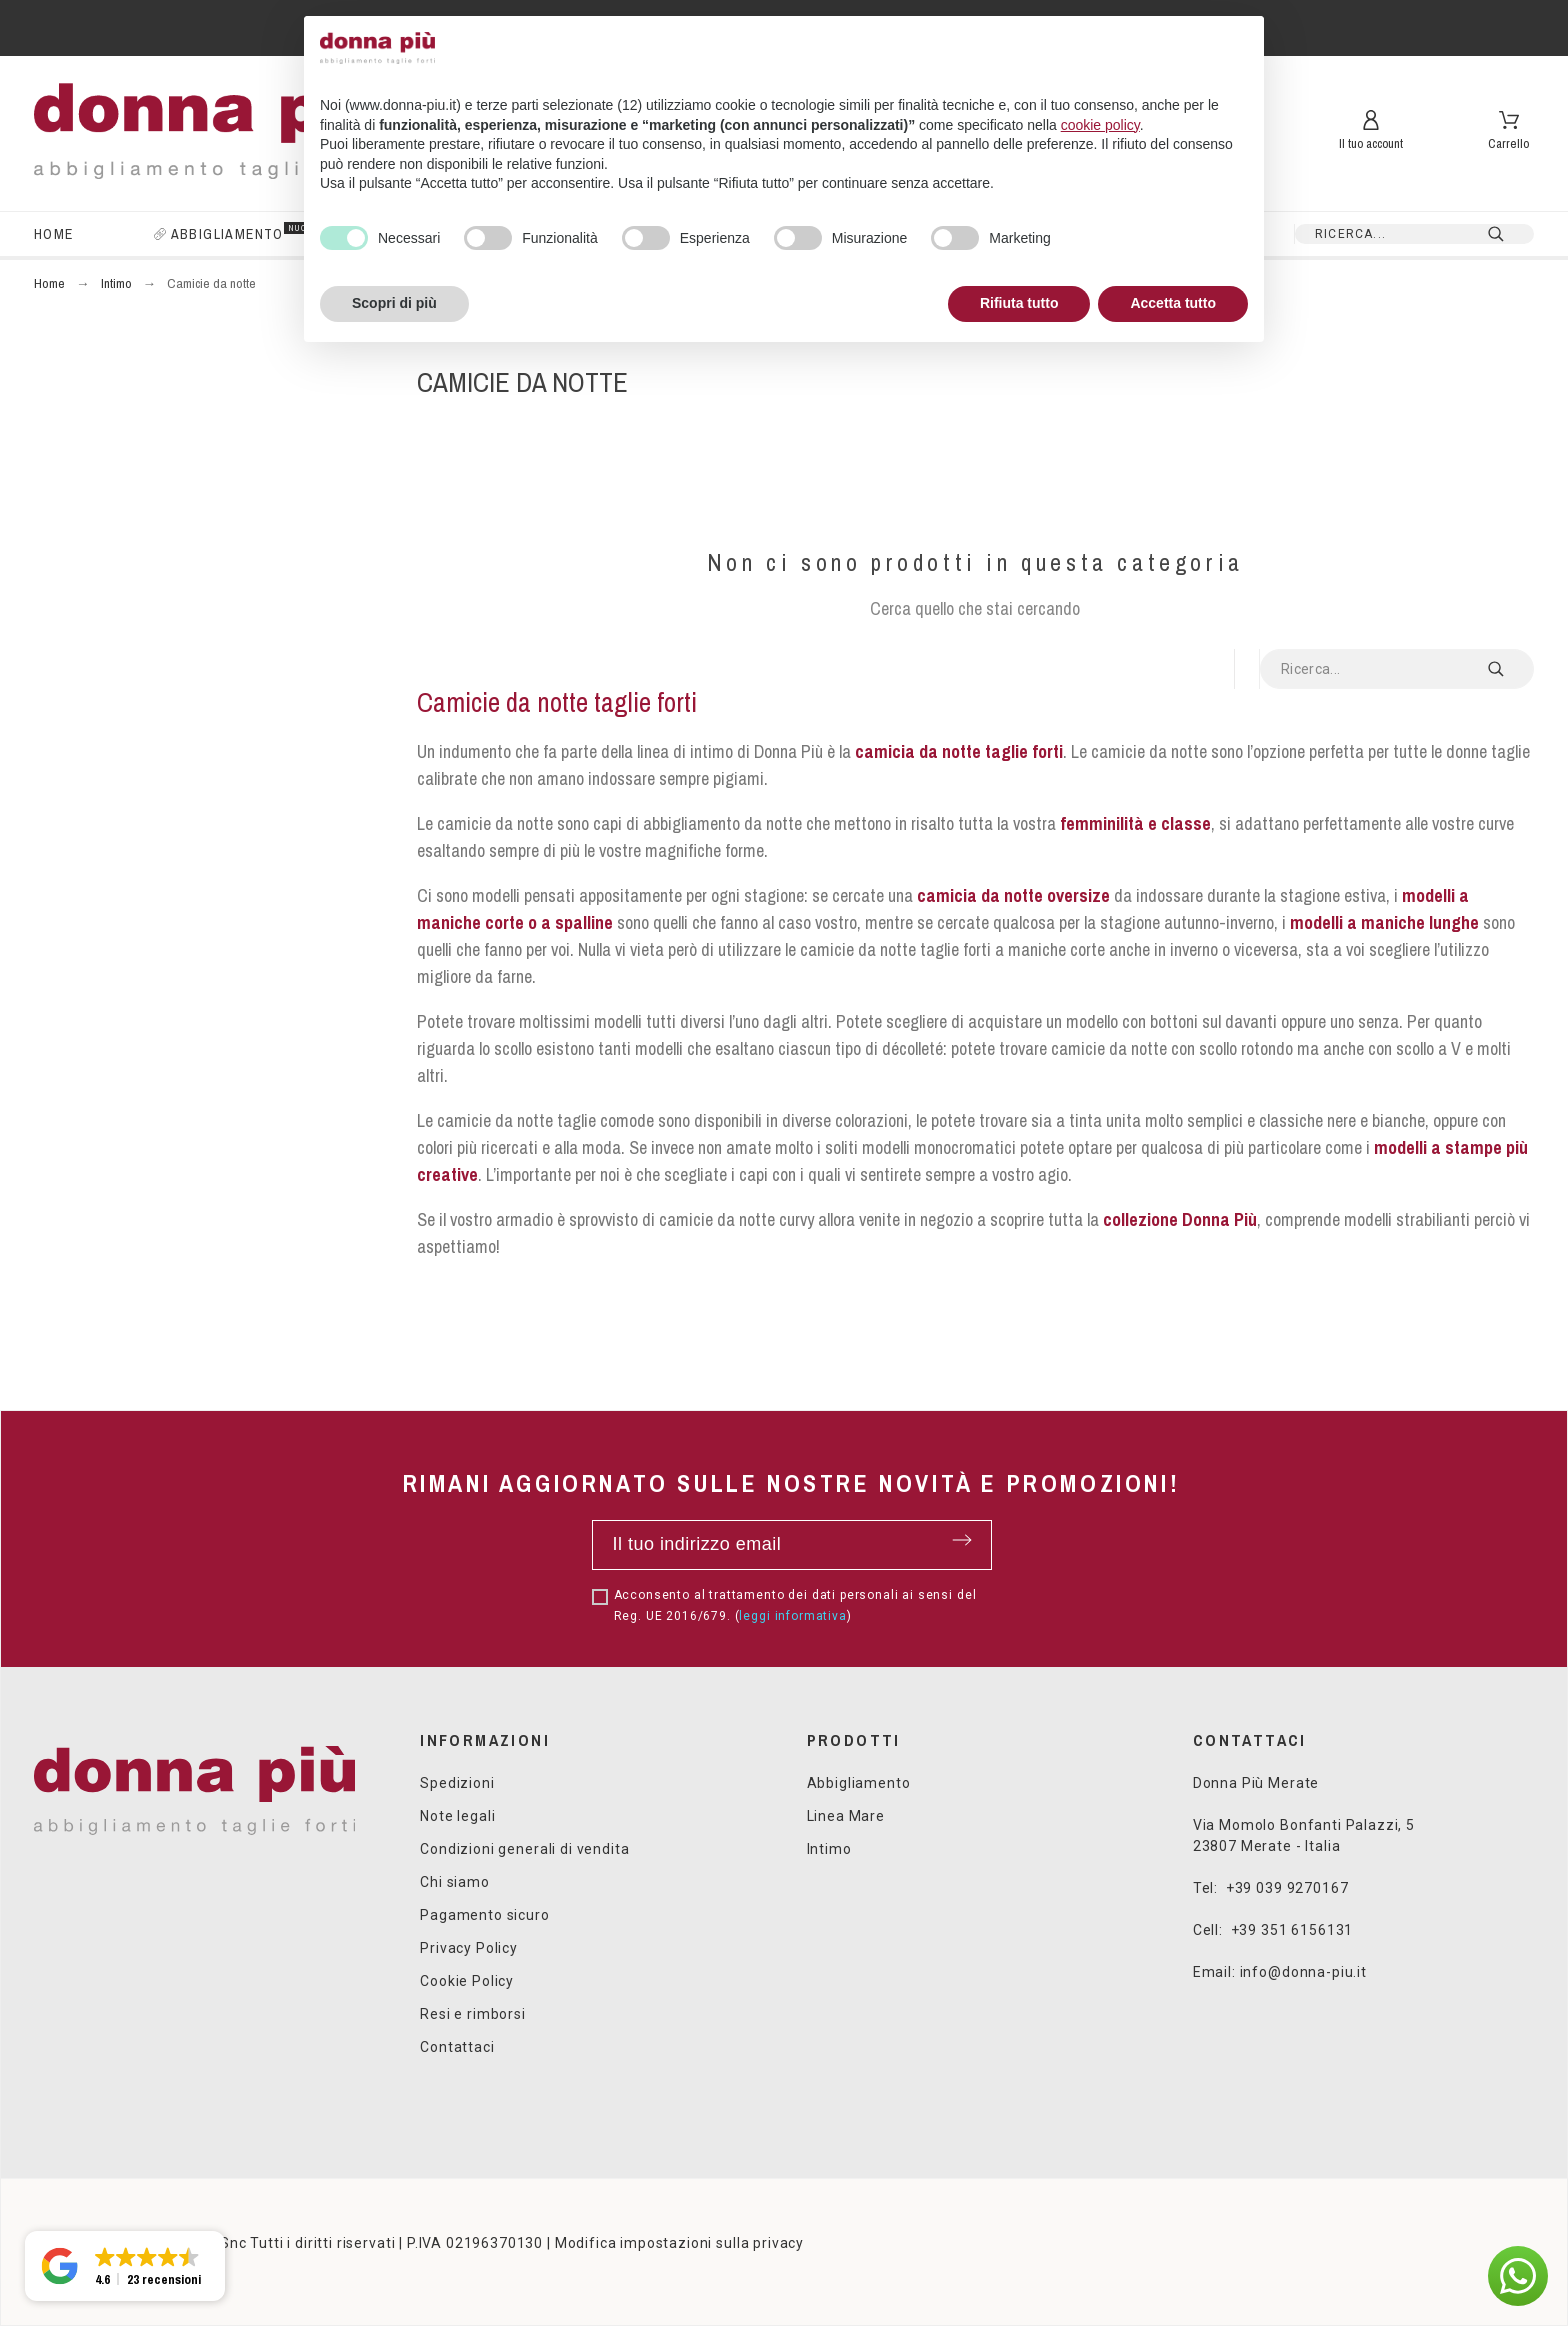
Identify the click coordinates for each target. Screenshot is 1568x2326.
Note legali (457, 1816)
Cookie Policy (467, 1981)
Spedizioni (457, 1783)
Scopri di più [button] (394, 303)
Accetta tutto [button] (1173, 303)
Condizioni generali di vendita (524, 1849)
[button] (1518, 2276)
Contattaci (457, 2047)
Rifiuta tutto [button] (1019, 303)
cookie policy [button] (1100, 125)
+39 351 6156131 (1292, 1930)
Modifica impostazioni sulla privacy (679, 2243)
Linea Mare (846, 1816)
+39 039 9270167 (1287, 1888)
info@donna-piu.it (1303, 1972)
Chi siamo (455, 1882)
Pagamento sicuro (484, 1915)
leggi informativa (792, 1616)
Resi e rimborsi (473, 2014)
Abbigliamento (859, 1783)
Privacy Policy (469, 1948)
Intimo (829, 1849)
